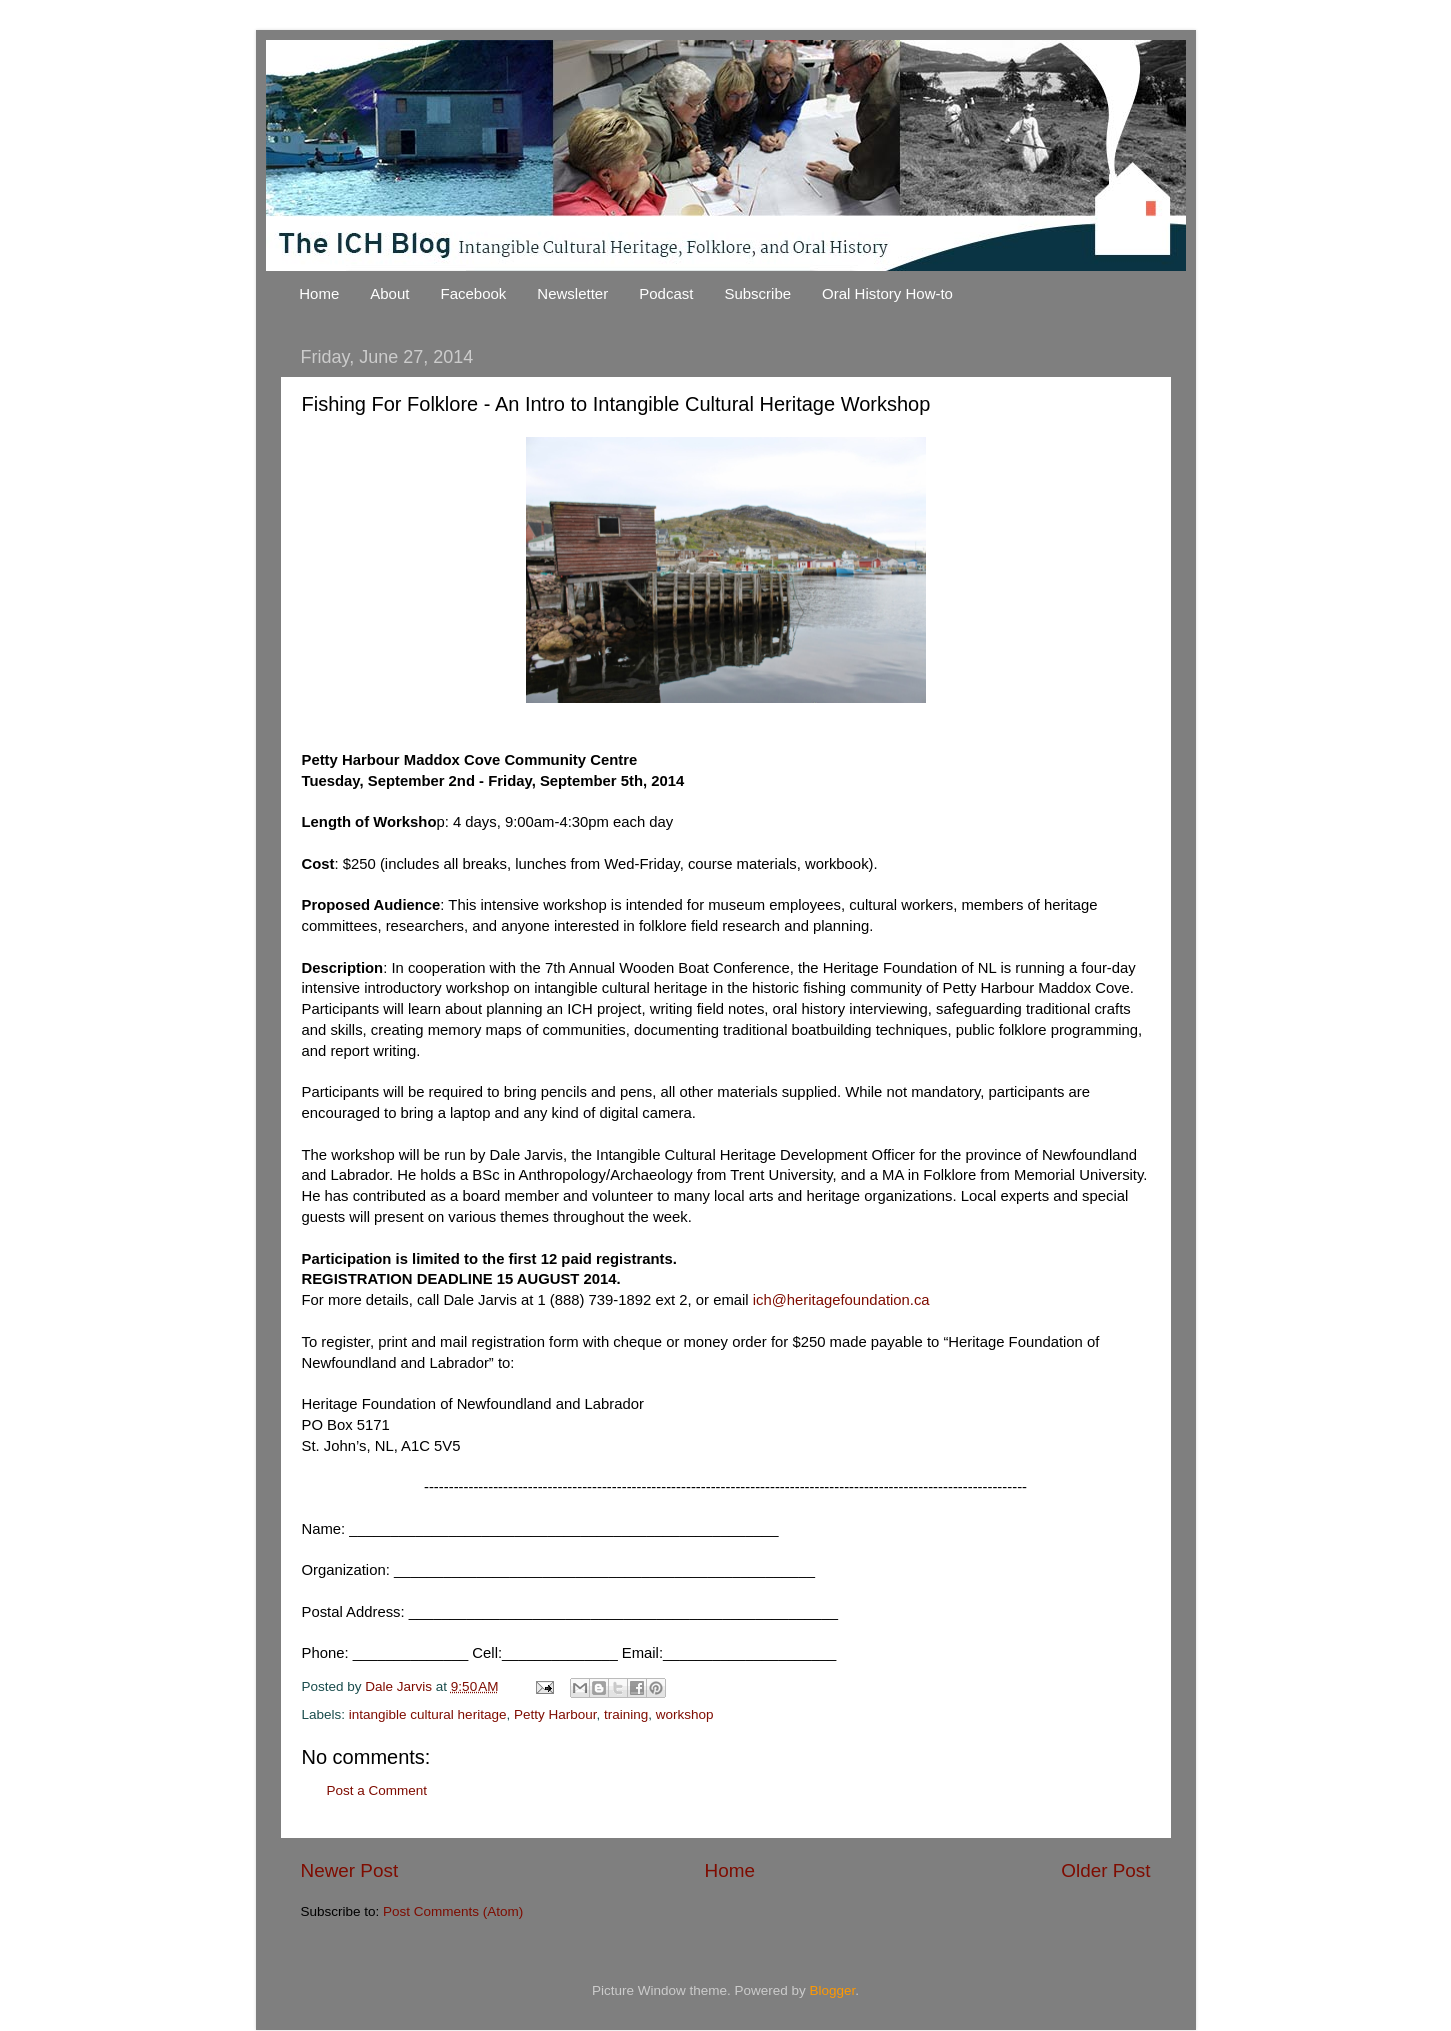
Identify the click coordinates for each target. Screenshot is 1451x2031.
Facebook (473, 293)
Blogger (833, 1990)
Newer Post (350, 1870)
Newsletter (572, 293)
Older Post (1105, 1870)
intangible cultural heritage (428, 1714)
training (626, 1714)
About (389, 293)
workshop (685, 1714)
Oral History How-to (887, 293)
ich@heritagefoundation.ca (841, 1300)
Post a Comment (377, 1790)
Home (319, 293)
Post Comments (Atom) (453, 1911)
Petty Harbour (555, 1714)
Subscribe (757, 293)
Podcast (666, 293)
